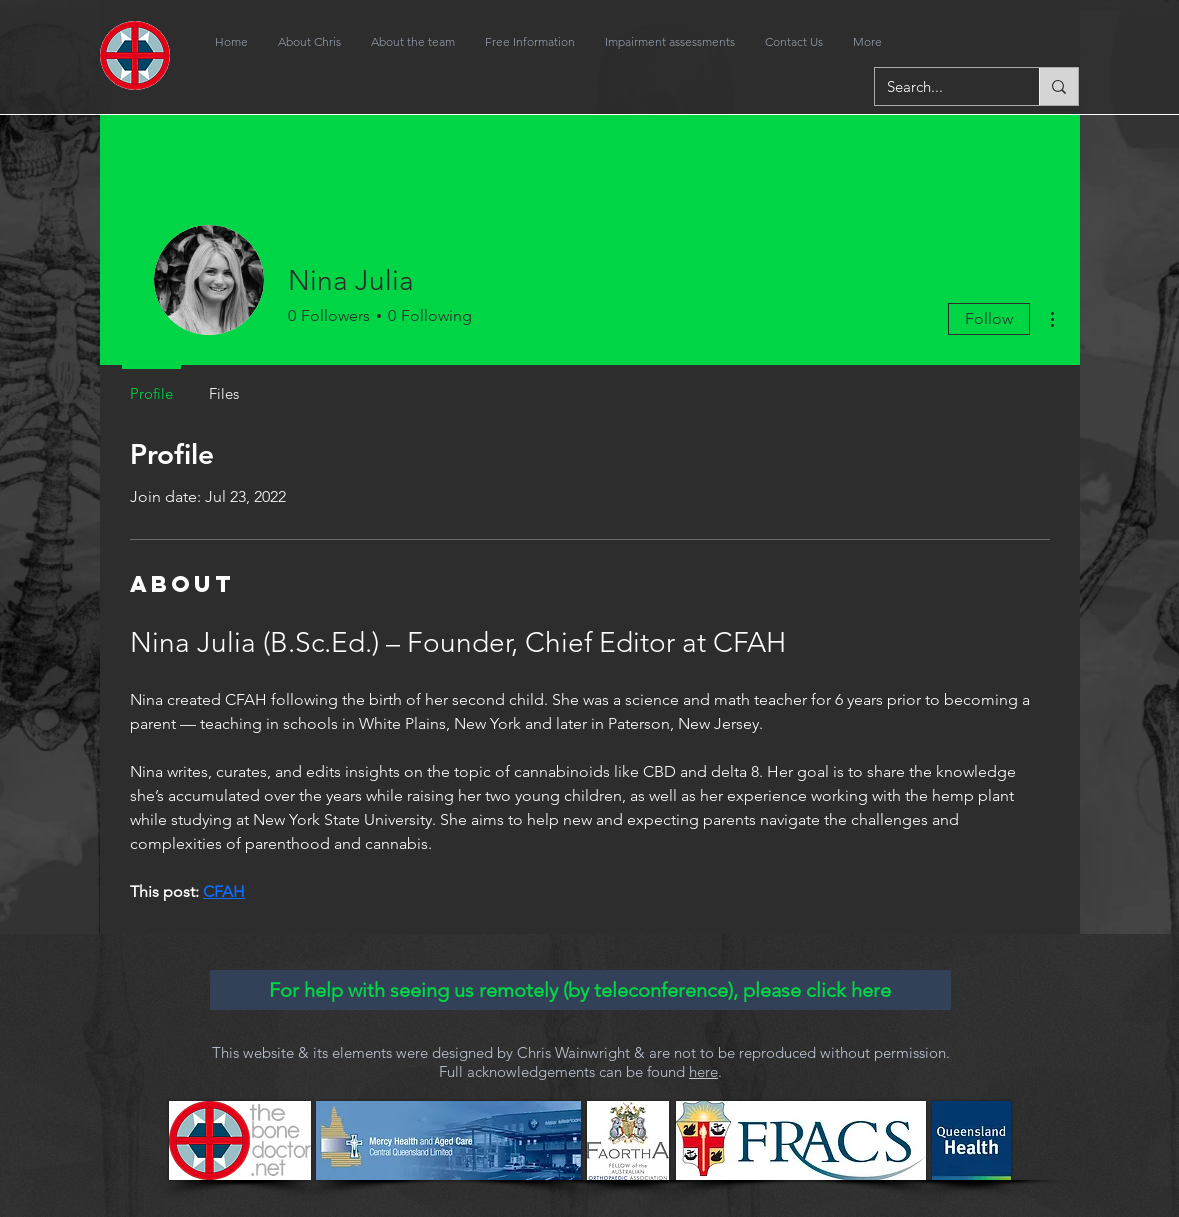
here (703, 1071)
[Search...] (942, 86)
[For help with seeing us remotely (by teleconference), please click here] (580, 990)
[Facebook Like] (1000, 42)
